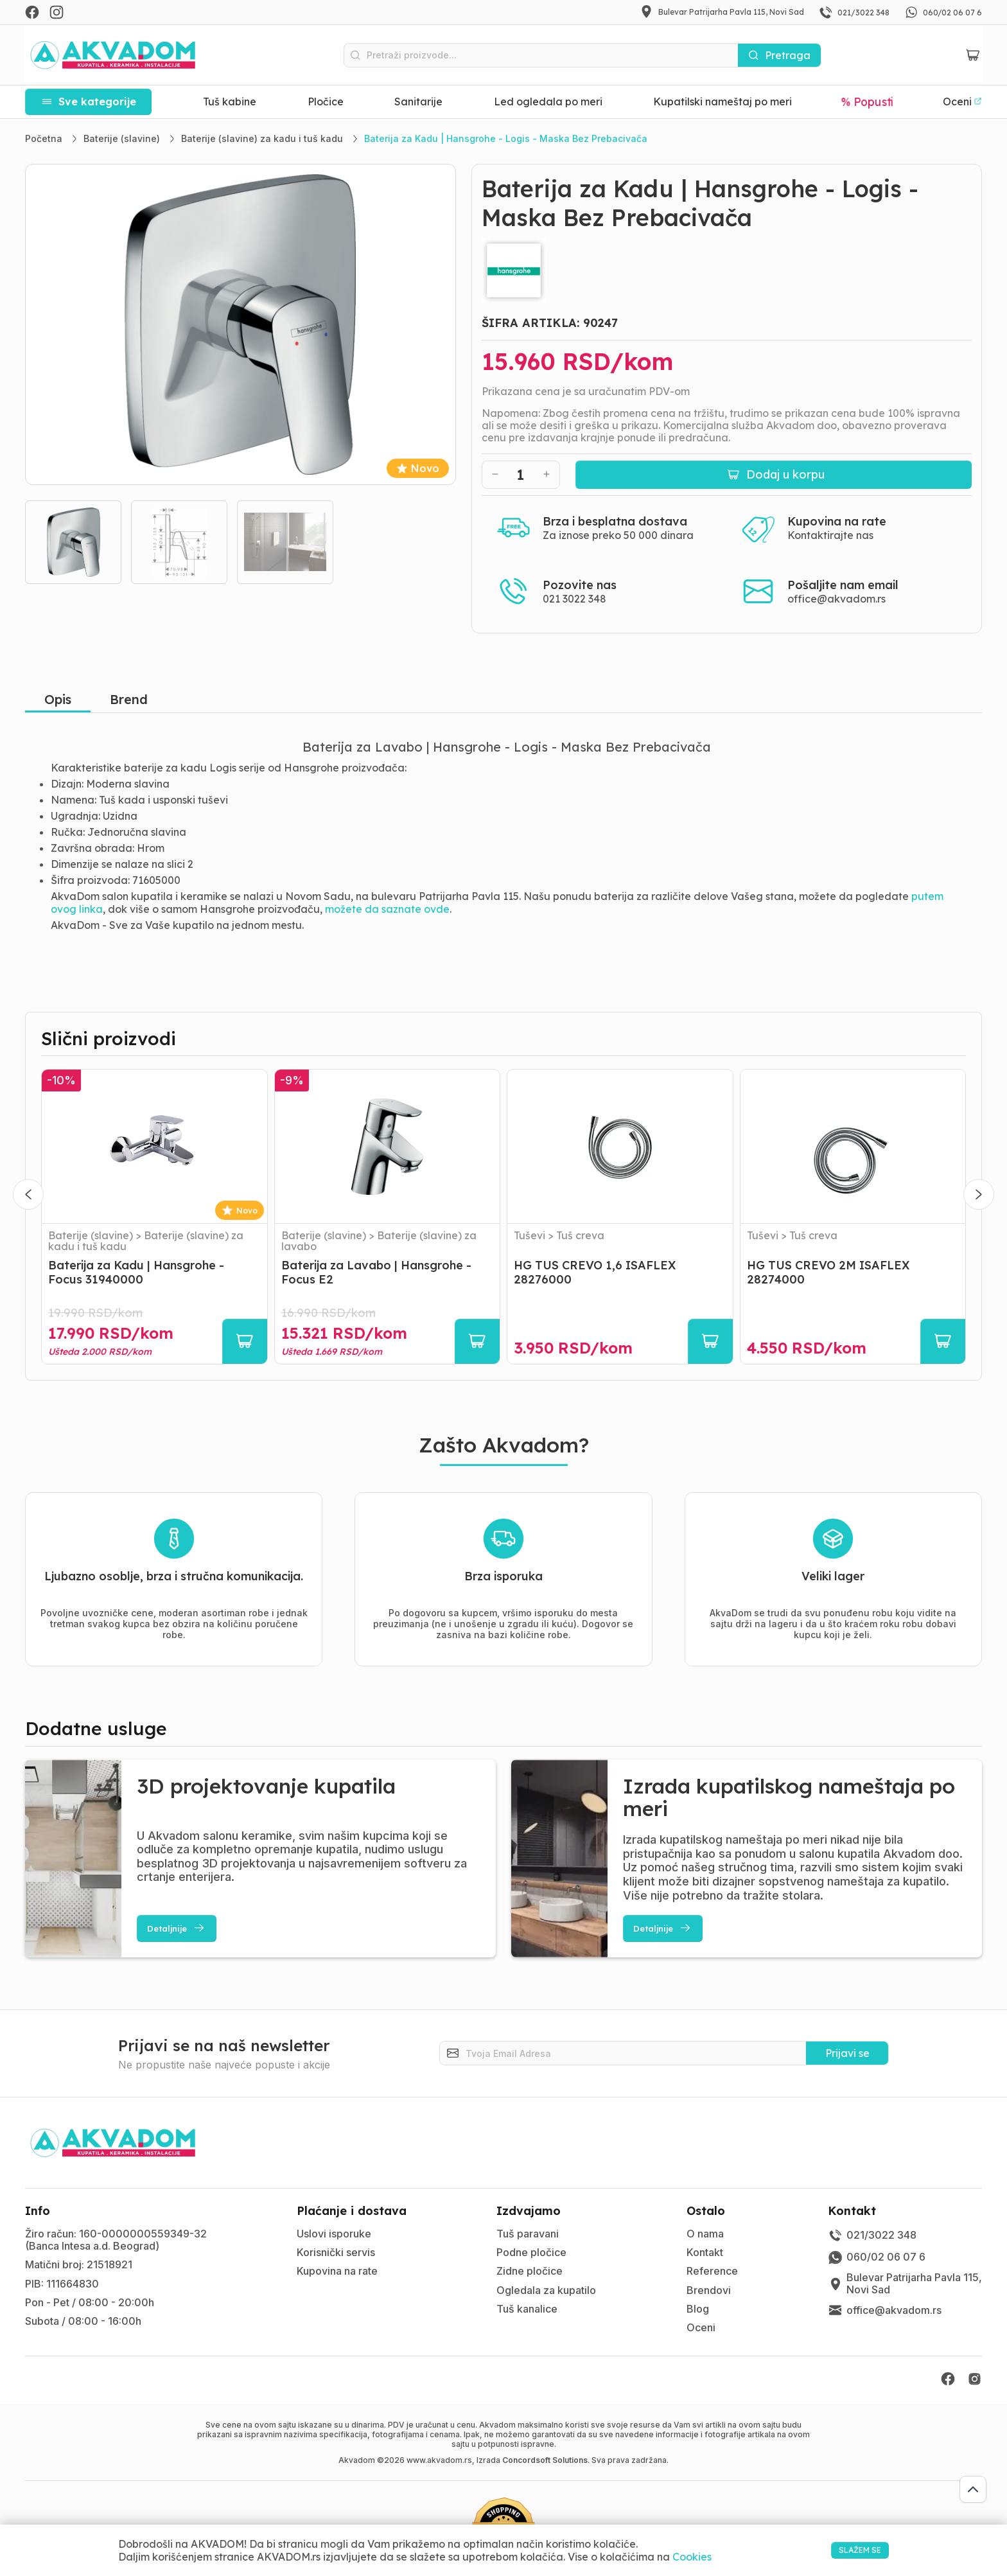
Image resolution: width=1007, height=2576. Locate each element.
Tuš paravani (527, 2233)
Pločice (326, 101)
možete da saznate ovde (387, 909)
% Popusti (867, 101)
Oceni (701, 2327)
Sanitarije (418, 101)
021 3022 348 (574, 598)
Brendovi (709, 2290)
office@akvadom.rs (836, 598)
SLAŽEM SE (844, 2549)
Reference (712, 2270)
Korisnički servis (336, 2252)
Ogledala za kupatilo (546, 2290)
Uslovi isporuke (334, 2233)
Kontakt (705, 2252)
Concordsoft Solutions (545, 2460)
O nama (705, 2233)
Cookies (692, 2556)
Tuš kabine (229, 101)
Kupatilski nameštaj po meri (722, 101)
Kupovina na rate (337, 2270)
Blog (698, 2308)
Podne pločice (531, 2252)
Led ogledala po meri (548, 101)
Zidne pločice (529, 2270)
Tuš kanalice (526, 2308)
